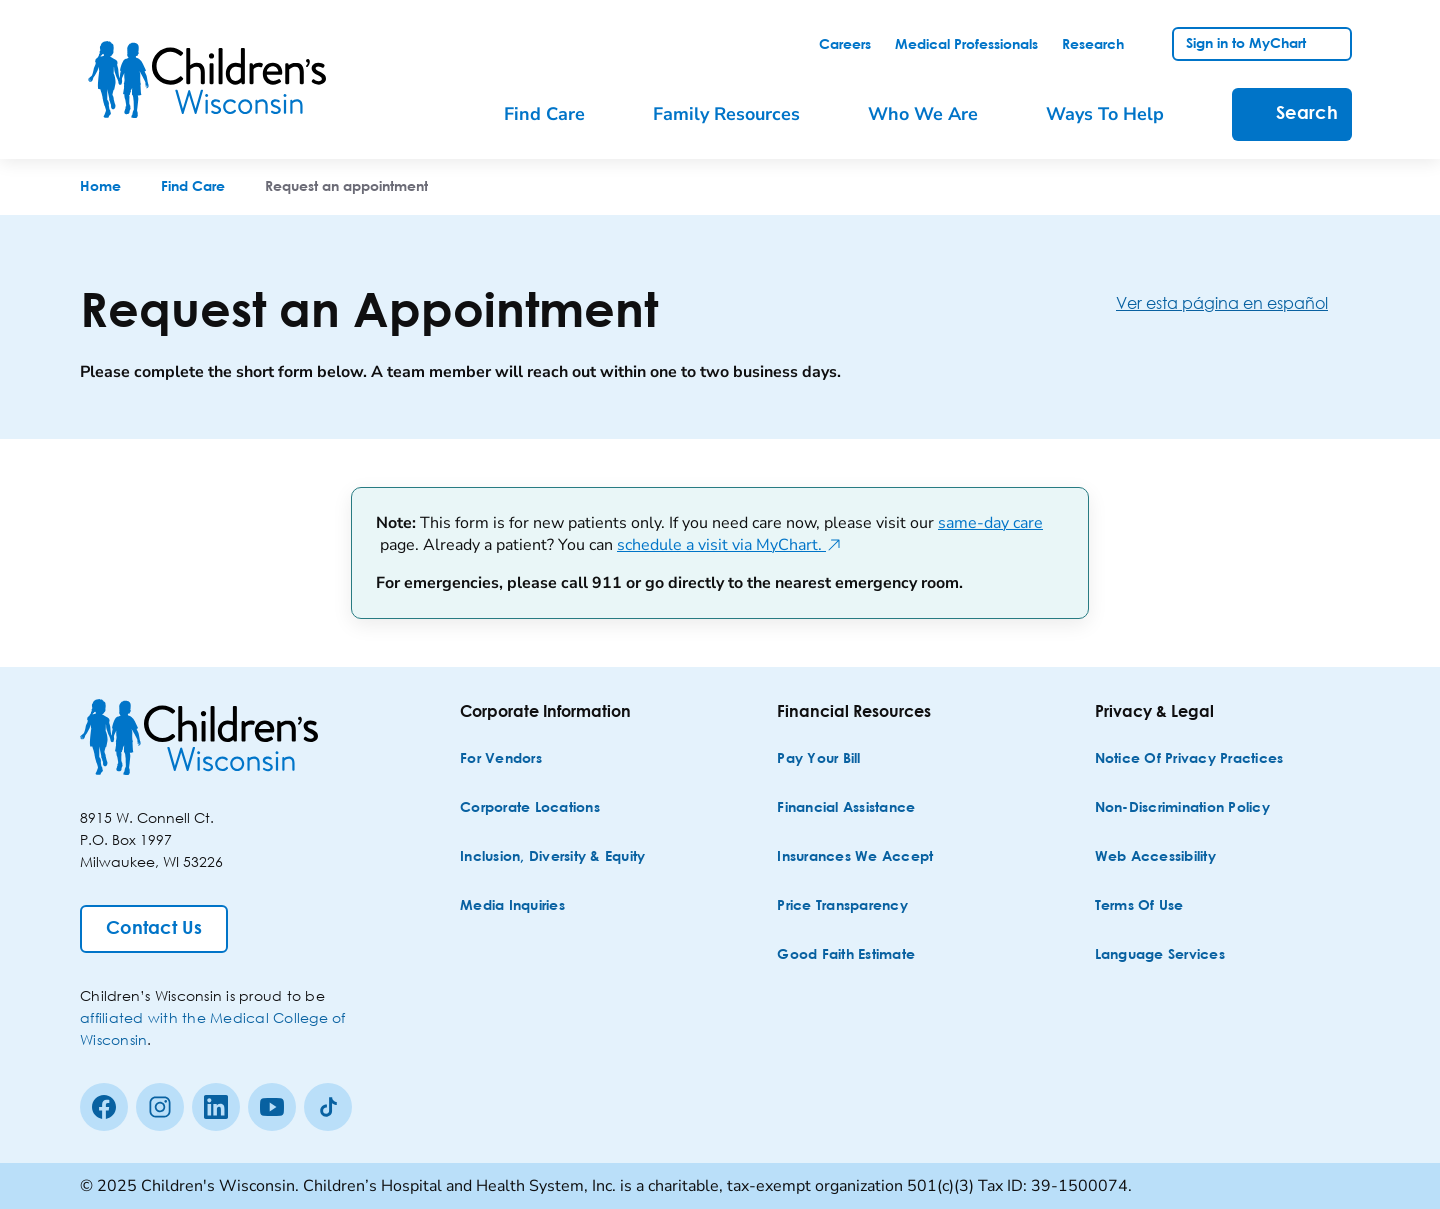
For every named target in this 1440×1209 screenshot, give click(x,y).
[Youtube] (272, 1107)
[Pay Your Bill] (818, 759)
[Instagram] (160, 1107)
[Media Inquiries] (512, 906)
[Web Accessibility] (1155, 857)
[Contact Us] (154, 929)
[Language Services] (1160, 955)
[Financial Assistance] (846, 808)
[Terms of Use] (1139, 906)
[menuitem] (558, 114)
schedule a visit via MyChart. (729, 545)
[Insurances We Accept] (855, 857)
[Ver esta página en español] (1238, 302)
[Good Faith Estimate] (846, 955)
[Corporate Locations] (530, 808)
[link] (845, 45)
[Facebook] (104, 1107)
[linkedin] (216, 1107)
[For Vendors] (501, 759)
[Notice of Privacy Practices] (1189, 759)
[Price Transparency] (842, 906)
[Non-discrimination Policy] (1182, 808)
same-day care (990, 523)
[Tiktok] (328, 1107)
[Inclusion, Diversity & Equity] (552, 857)
